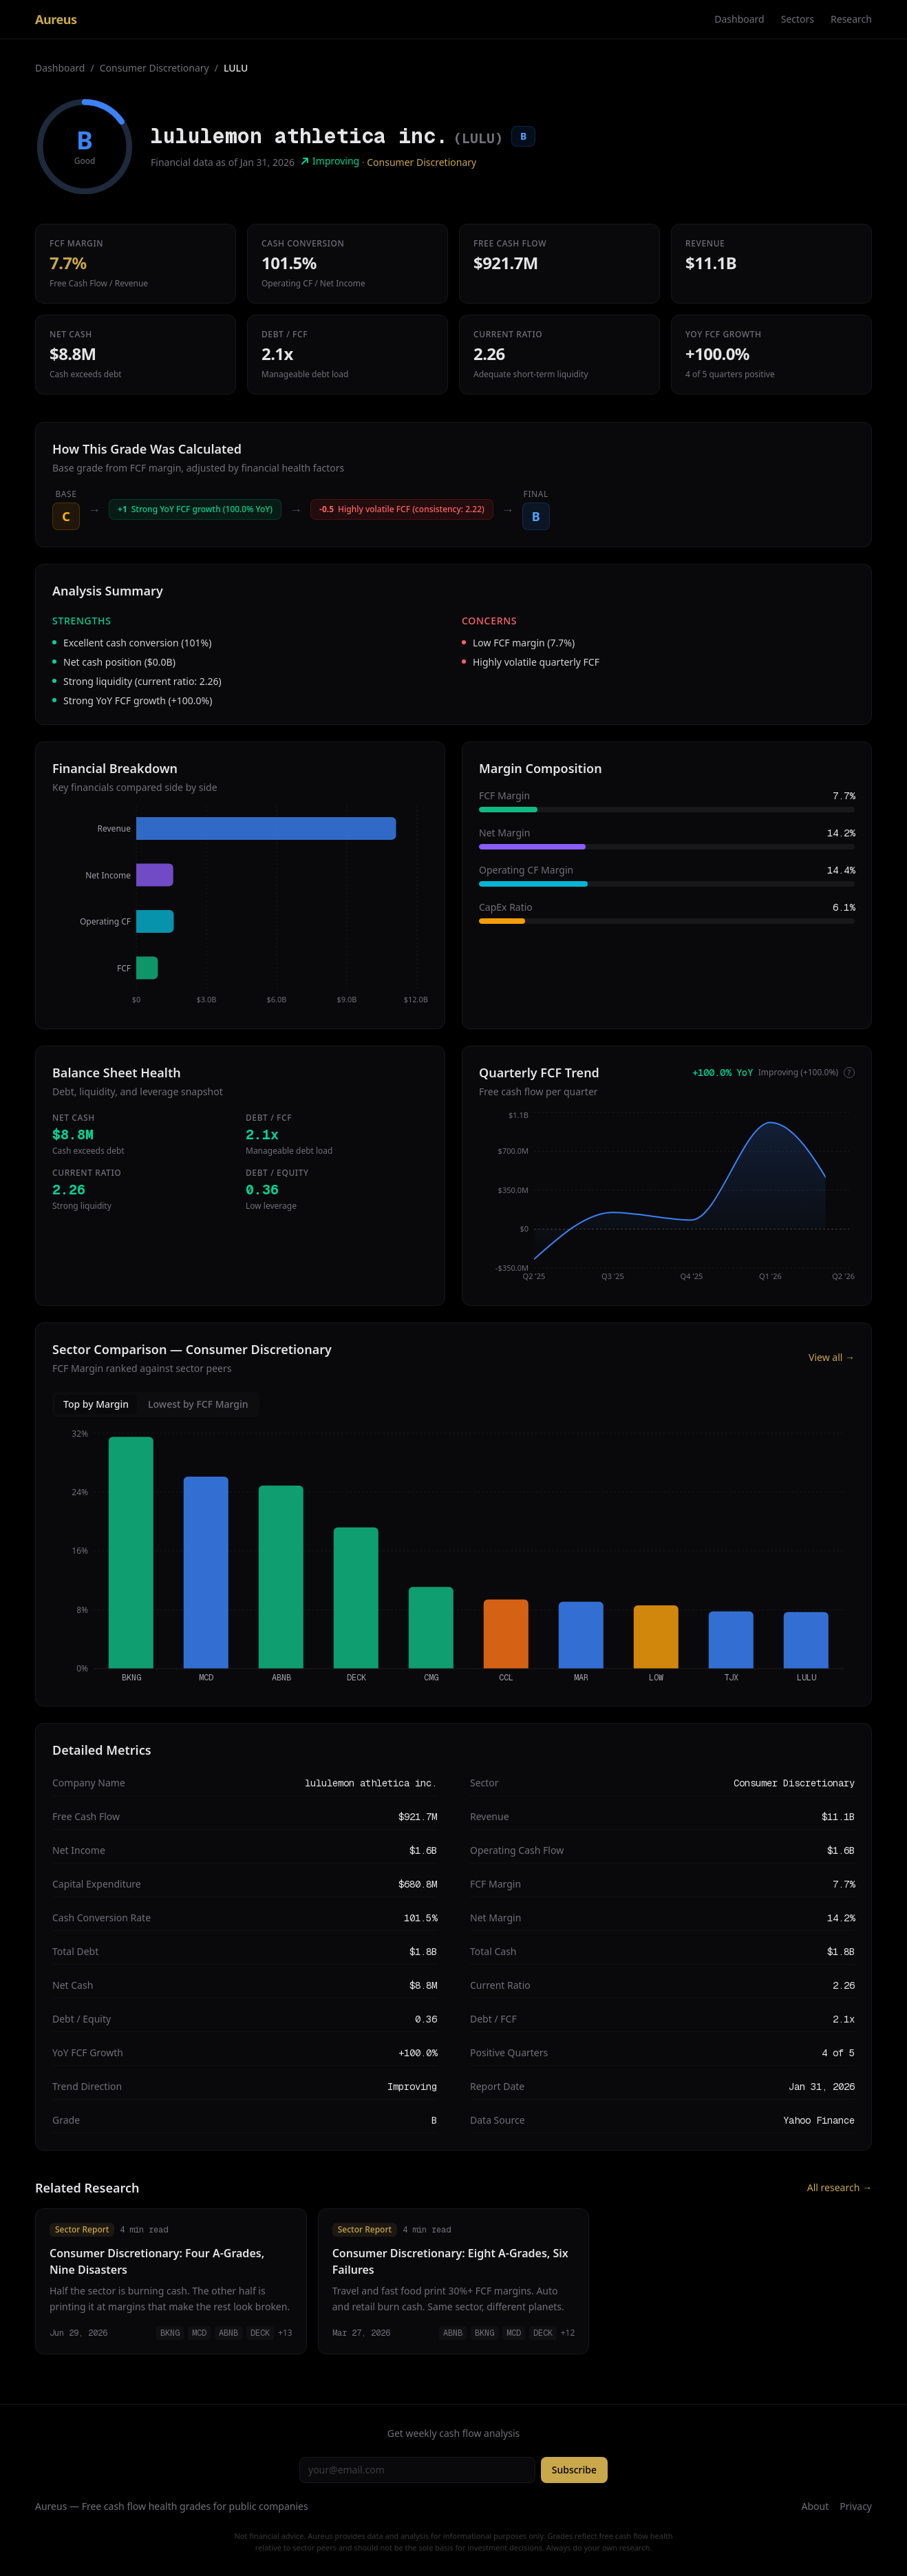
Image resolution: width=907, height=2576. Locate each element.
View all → (832, 1357)
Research (851, 18)
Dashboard (739, 18)
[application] (240, 908)
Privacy (856, 2506)
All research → (839, 2187)
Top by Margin (96, 1404)
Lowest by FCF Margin (198, 1404)
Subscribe (574, 2469)
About (815, 2506)
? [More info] (849, 1072)
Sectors (797, 18)
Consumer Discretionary (154, 67)
